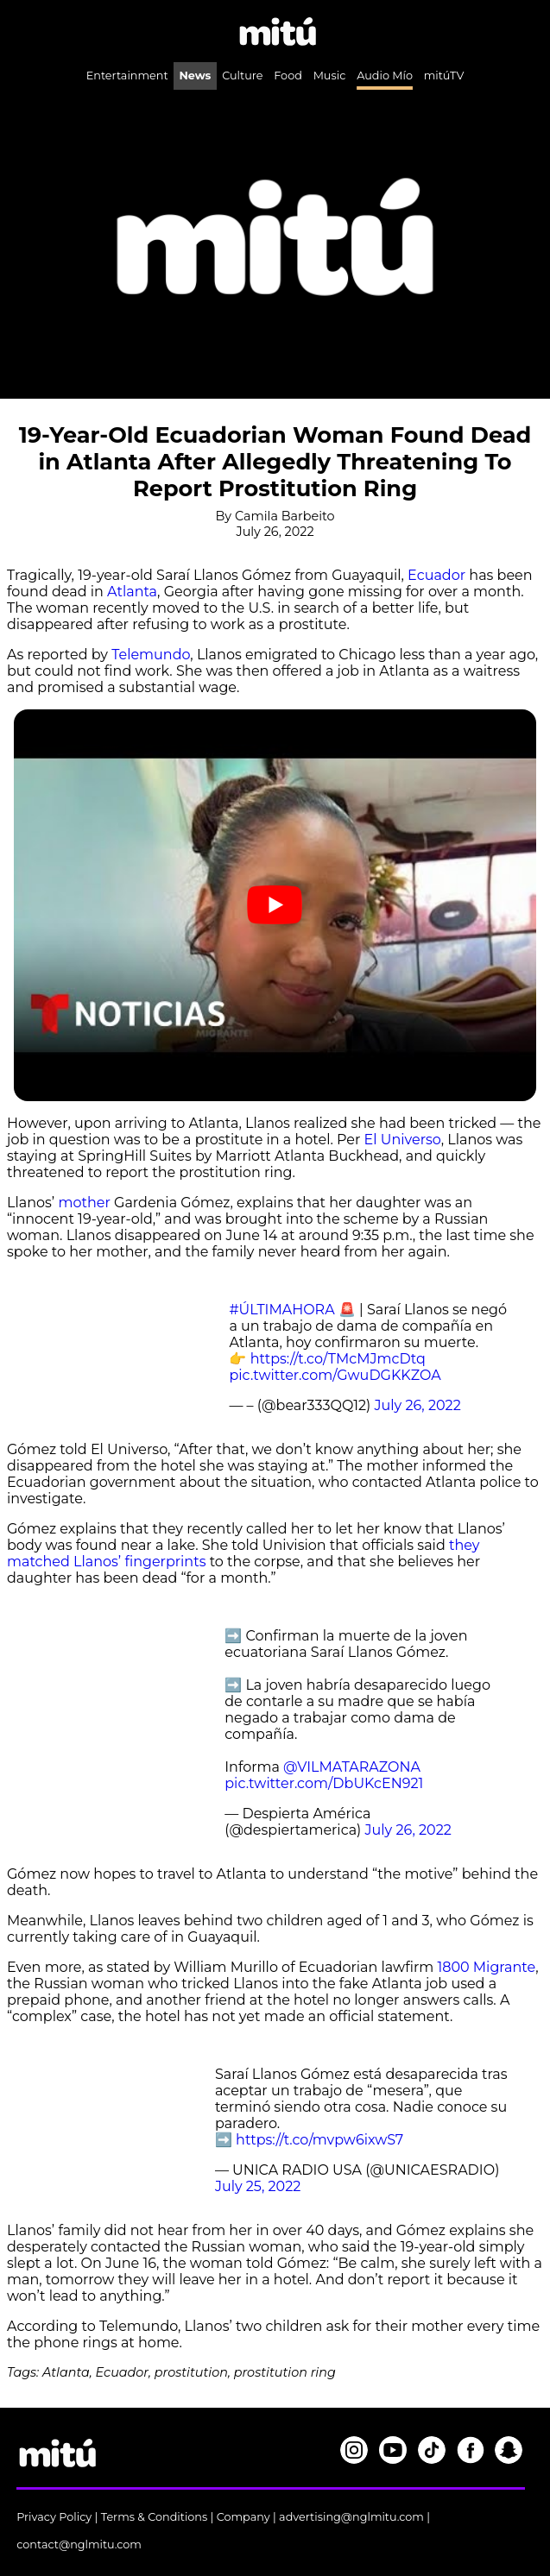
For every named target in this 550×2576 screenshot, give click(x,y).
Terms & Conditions (154, 2516)
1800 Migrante (486, 1967)
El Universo (402, 1139)
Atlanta (132, 591)
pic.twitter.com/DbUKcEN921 (323, 1783)
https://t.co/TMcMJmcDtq (338, 1359)
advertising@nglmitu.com (351, 2516)
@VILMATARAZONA (351, 1767)
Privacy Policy (54, 2516)
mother (84, 1202)
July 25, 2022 (257, 2186)
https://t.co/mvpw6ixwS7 (319, 2140)
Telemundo (150, 654)
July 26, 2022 (418, 1405)
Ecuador (436, 575)
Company (243, 2516)
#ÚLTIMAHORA (281, 1309)
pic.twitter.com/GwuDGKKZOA (334, 1375)
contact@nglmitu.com (79, 2544)
